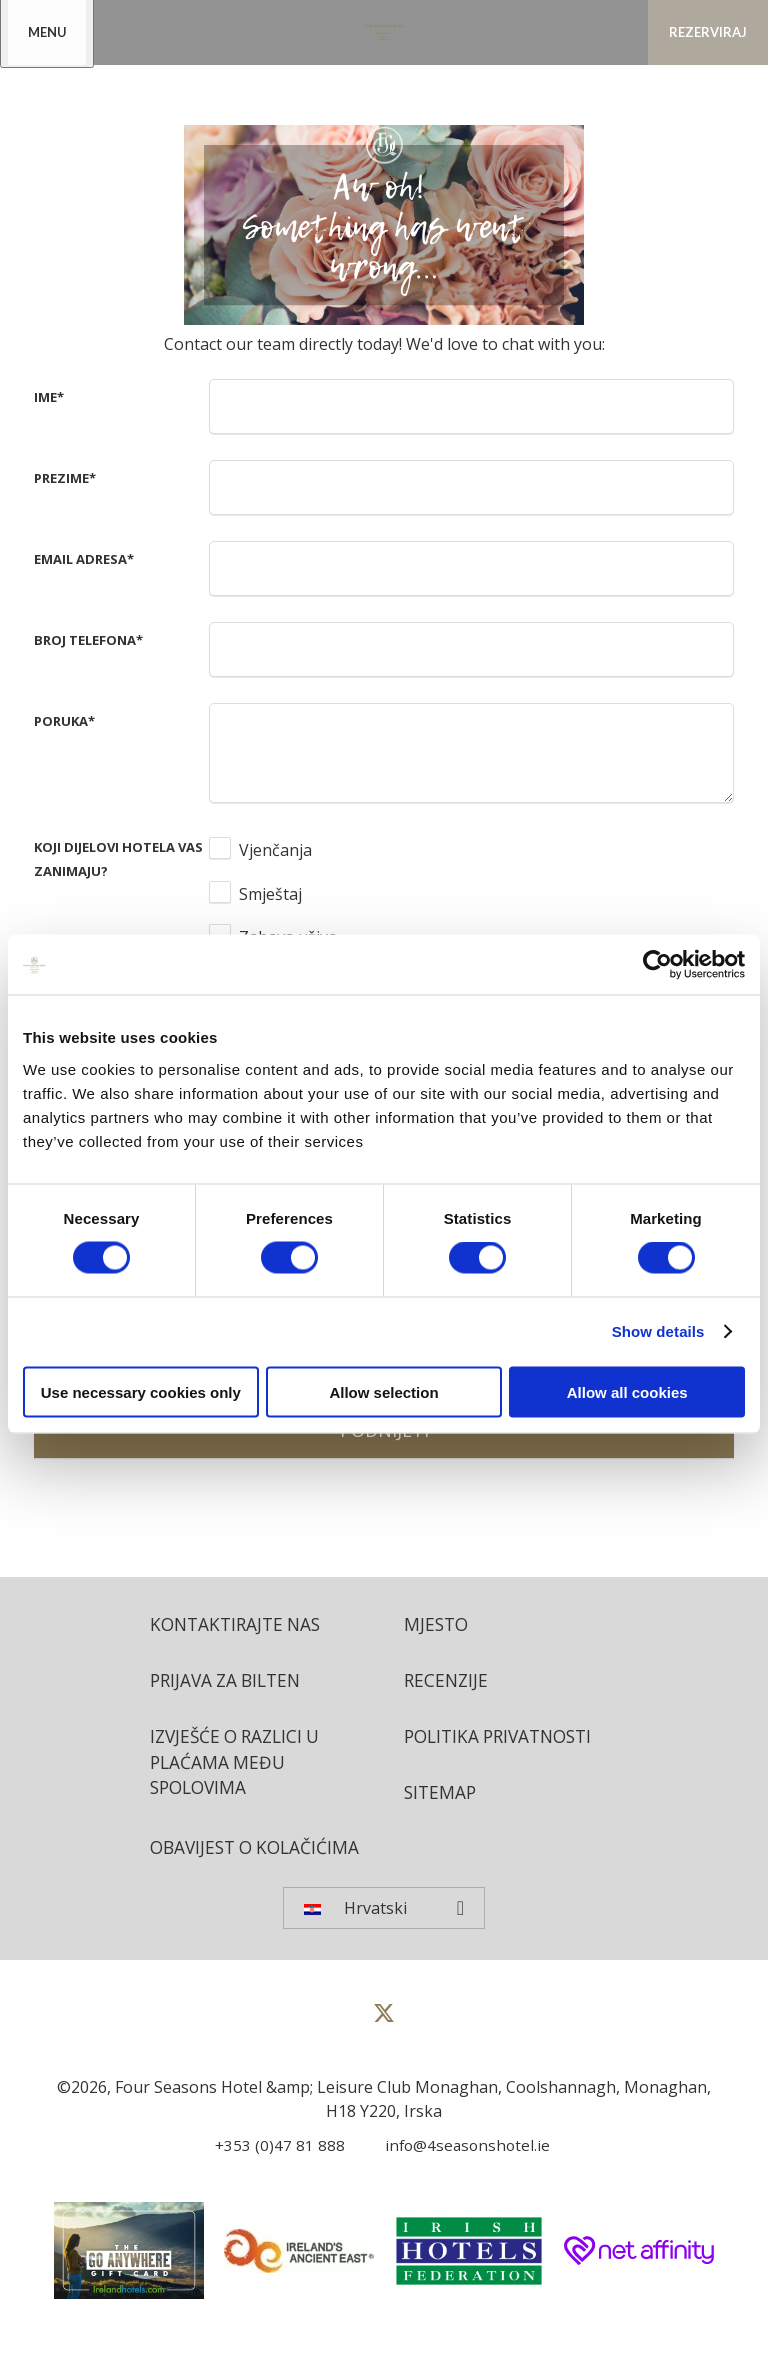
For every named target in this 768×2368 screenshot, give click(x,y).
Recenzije (447, 1682)
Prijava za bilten (230, 1682)
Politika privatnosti (504, 1739)
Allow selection (383, 1391)
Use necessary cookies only (141, 1391)
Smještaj (270, 894)
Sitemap (441, 1796)
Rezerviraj (708, 32)
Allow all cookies (627, 1391)
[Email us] (457, 2178)
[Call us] (272, 2178)
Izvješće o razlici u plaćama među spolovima (240, 1766)
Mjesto (437, 1625)
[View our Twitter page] (384, 2054)
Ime (49, 397)
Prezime (65, 478)
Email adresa (84, 559)
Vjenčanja (275, 850)
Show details (658, 1331)
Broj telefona (88, 640)
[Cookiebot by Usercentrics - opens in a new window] (657, 965)
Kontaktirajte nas (239, 1625)
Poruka (64, 721)
